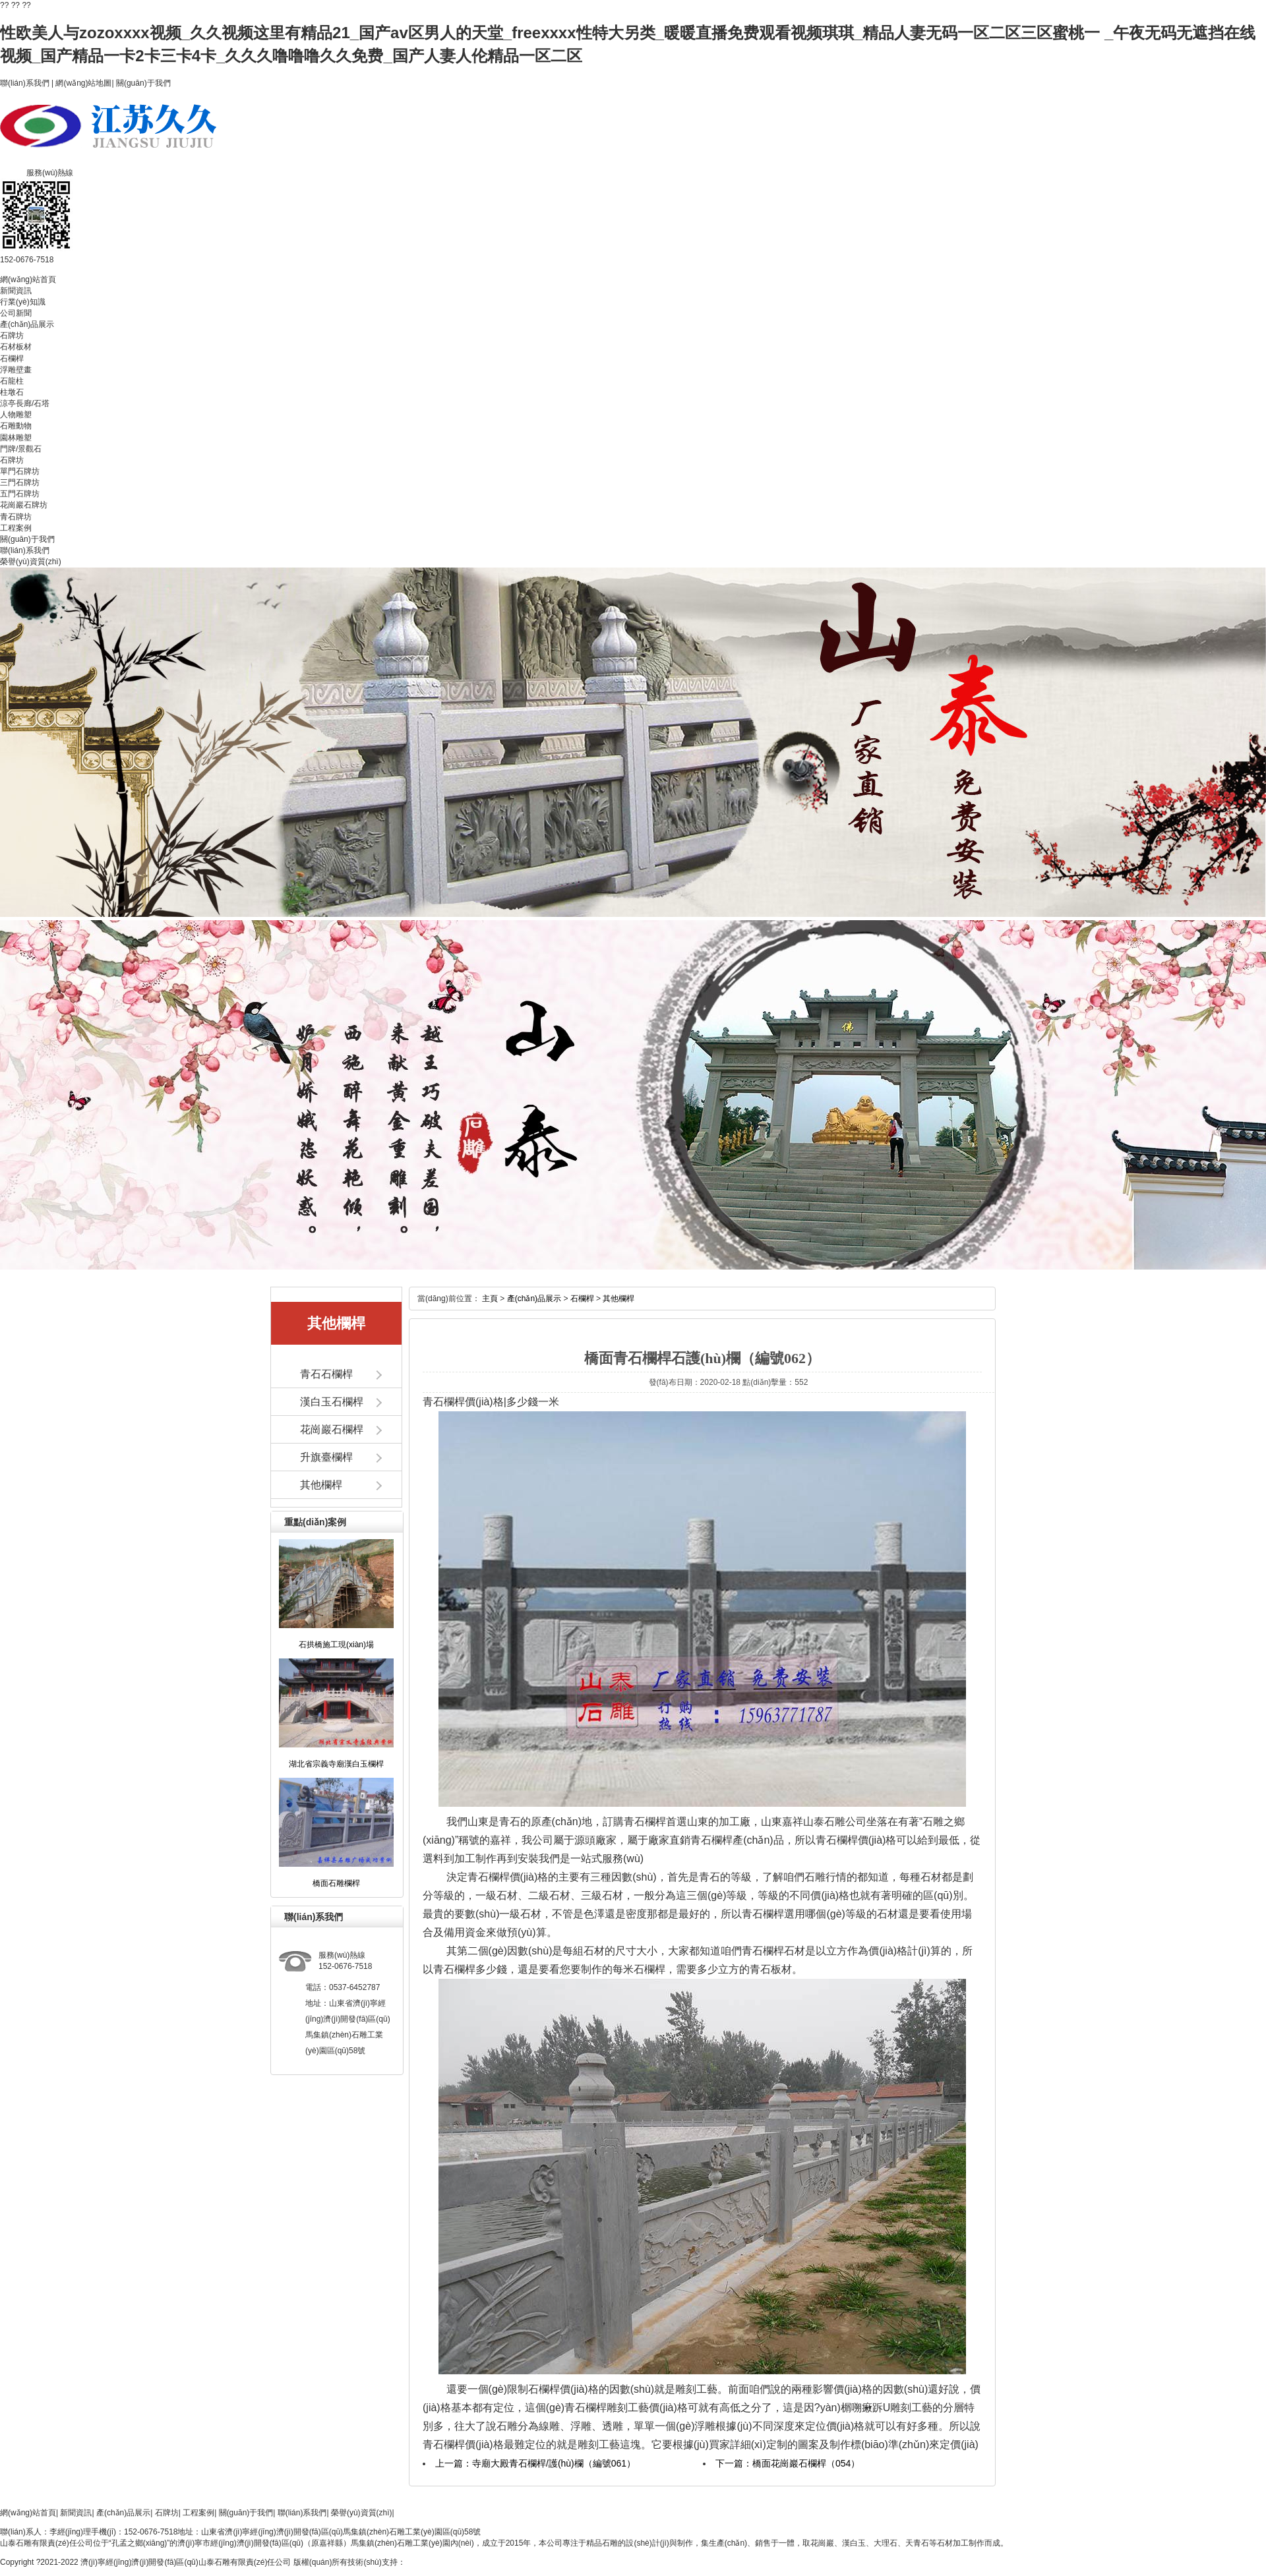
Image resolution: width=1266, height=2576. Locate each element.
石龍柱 (12, 381)
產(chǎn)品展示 (27, 324)
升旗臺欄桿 (326, 1457)
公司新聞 (16, 313)
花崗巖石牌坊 (23, 505)
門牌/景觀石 (21, 449)
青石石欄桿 (326, 1374)
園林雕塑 (16, 437)
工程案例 (16, 528)
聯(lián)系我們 (24, 83)
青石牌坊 (16, 516)
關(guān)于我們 (143, 83)
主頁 (490, 1298)
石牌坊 (12, 335)
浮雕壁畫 (16, 369)
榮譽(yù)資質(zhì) (30, 561)
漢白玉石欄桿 (331, 1401)
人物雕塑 (16, 414)
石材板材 (16, 346)
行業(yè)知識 (22, 302)
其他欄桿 (321, 1484)
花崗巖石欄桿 (331, 1429)
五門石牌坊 (20, 493)
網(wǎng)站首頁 (28, 279)
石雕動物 (16, 425)
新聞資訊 (16, 290)
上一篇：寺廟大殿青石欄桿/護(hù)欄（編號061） (535, 2463)
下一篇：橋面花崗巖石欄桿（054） (787, 2463)
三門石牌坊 (20, 482)
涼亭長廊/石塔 (24, 403)
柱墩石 (12, 392)
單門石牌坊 (20, 471)
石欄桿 (12, 358)
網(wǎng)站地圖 (83, 83)
